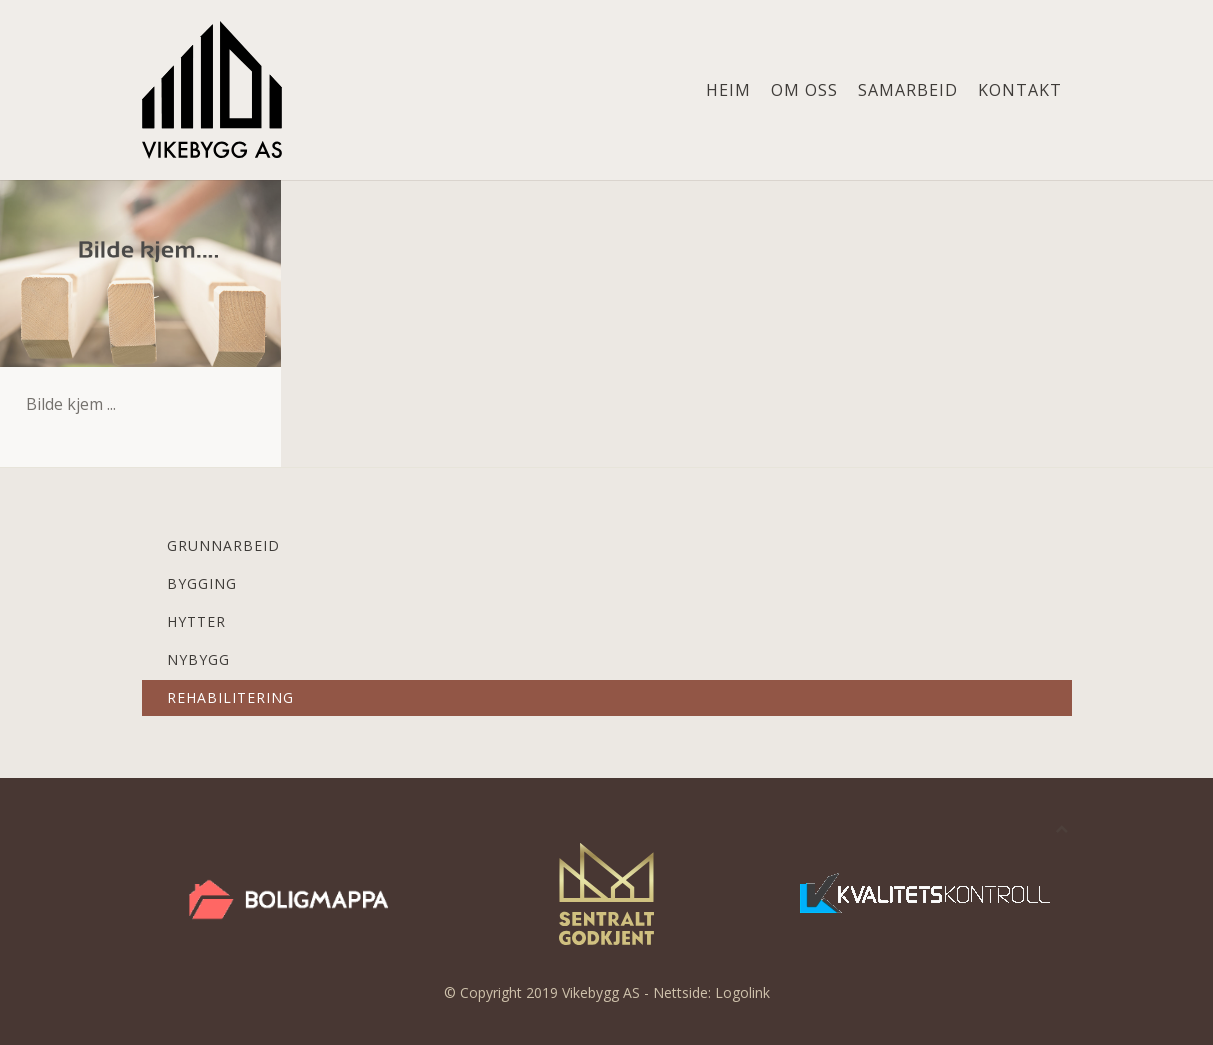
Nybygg (198, 659)
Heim (728, 90)
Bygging (202, 583)
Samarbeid (908, 90)
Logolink (742, 992)
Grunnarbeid (223, 545)
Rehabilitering (230, 697)
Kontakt (1020, 90)
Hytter (196, 621)
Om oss (804, 90)
